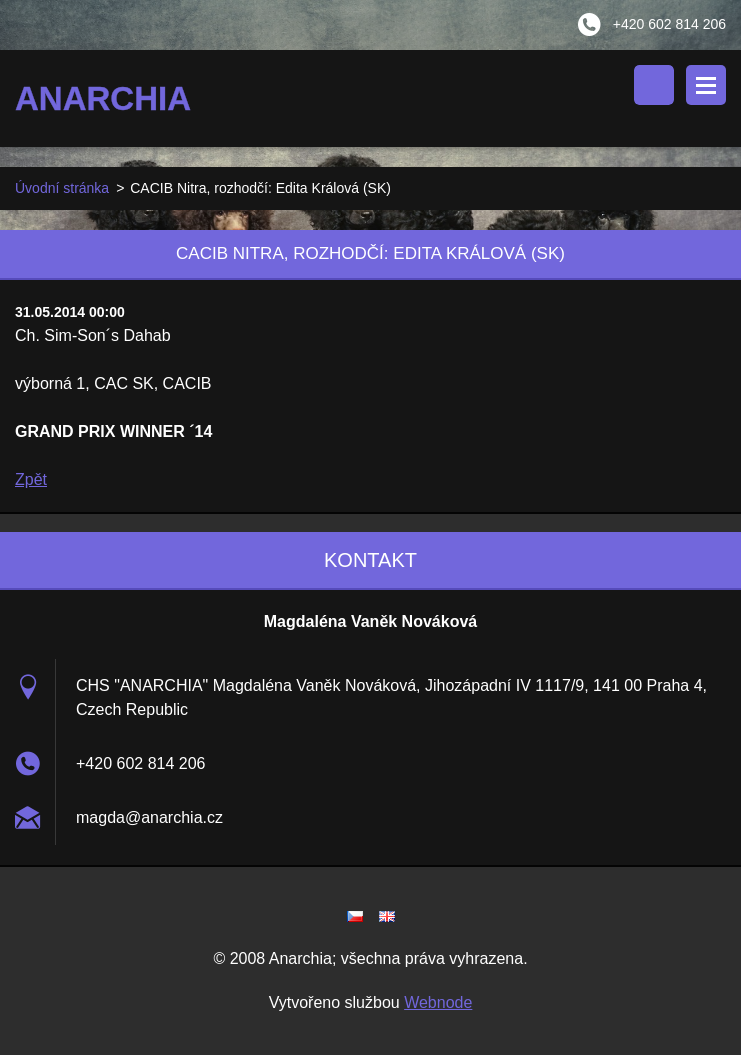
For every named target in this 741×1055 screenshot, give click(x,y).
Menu (706, 85)
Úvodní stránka (62, 188)
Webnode (438, 1002)
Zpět (31, 479)
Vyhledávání (654, 85)
